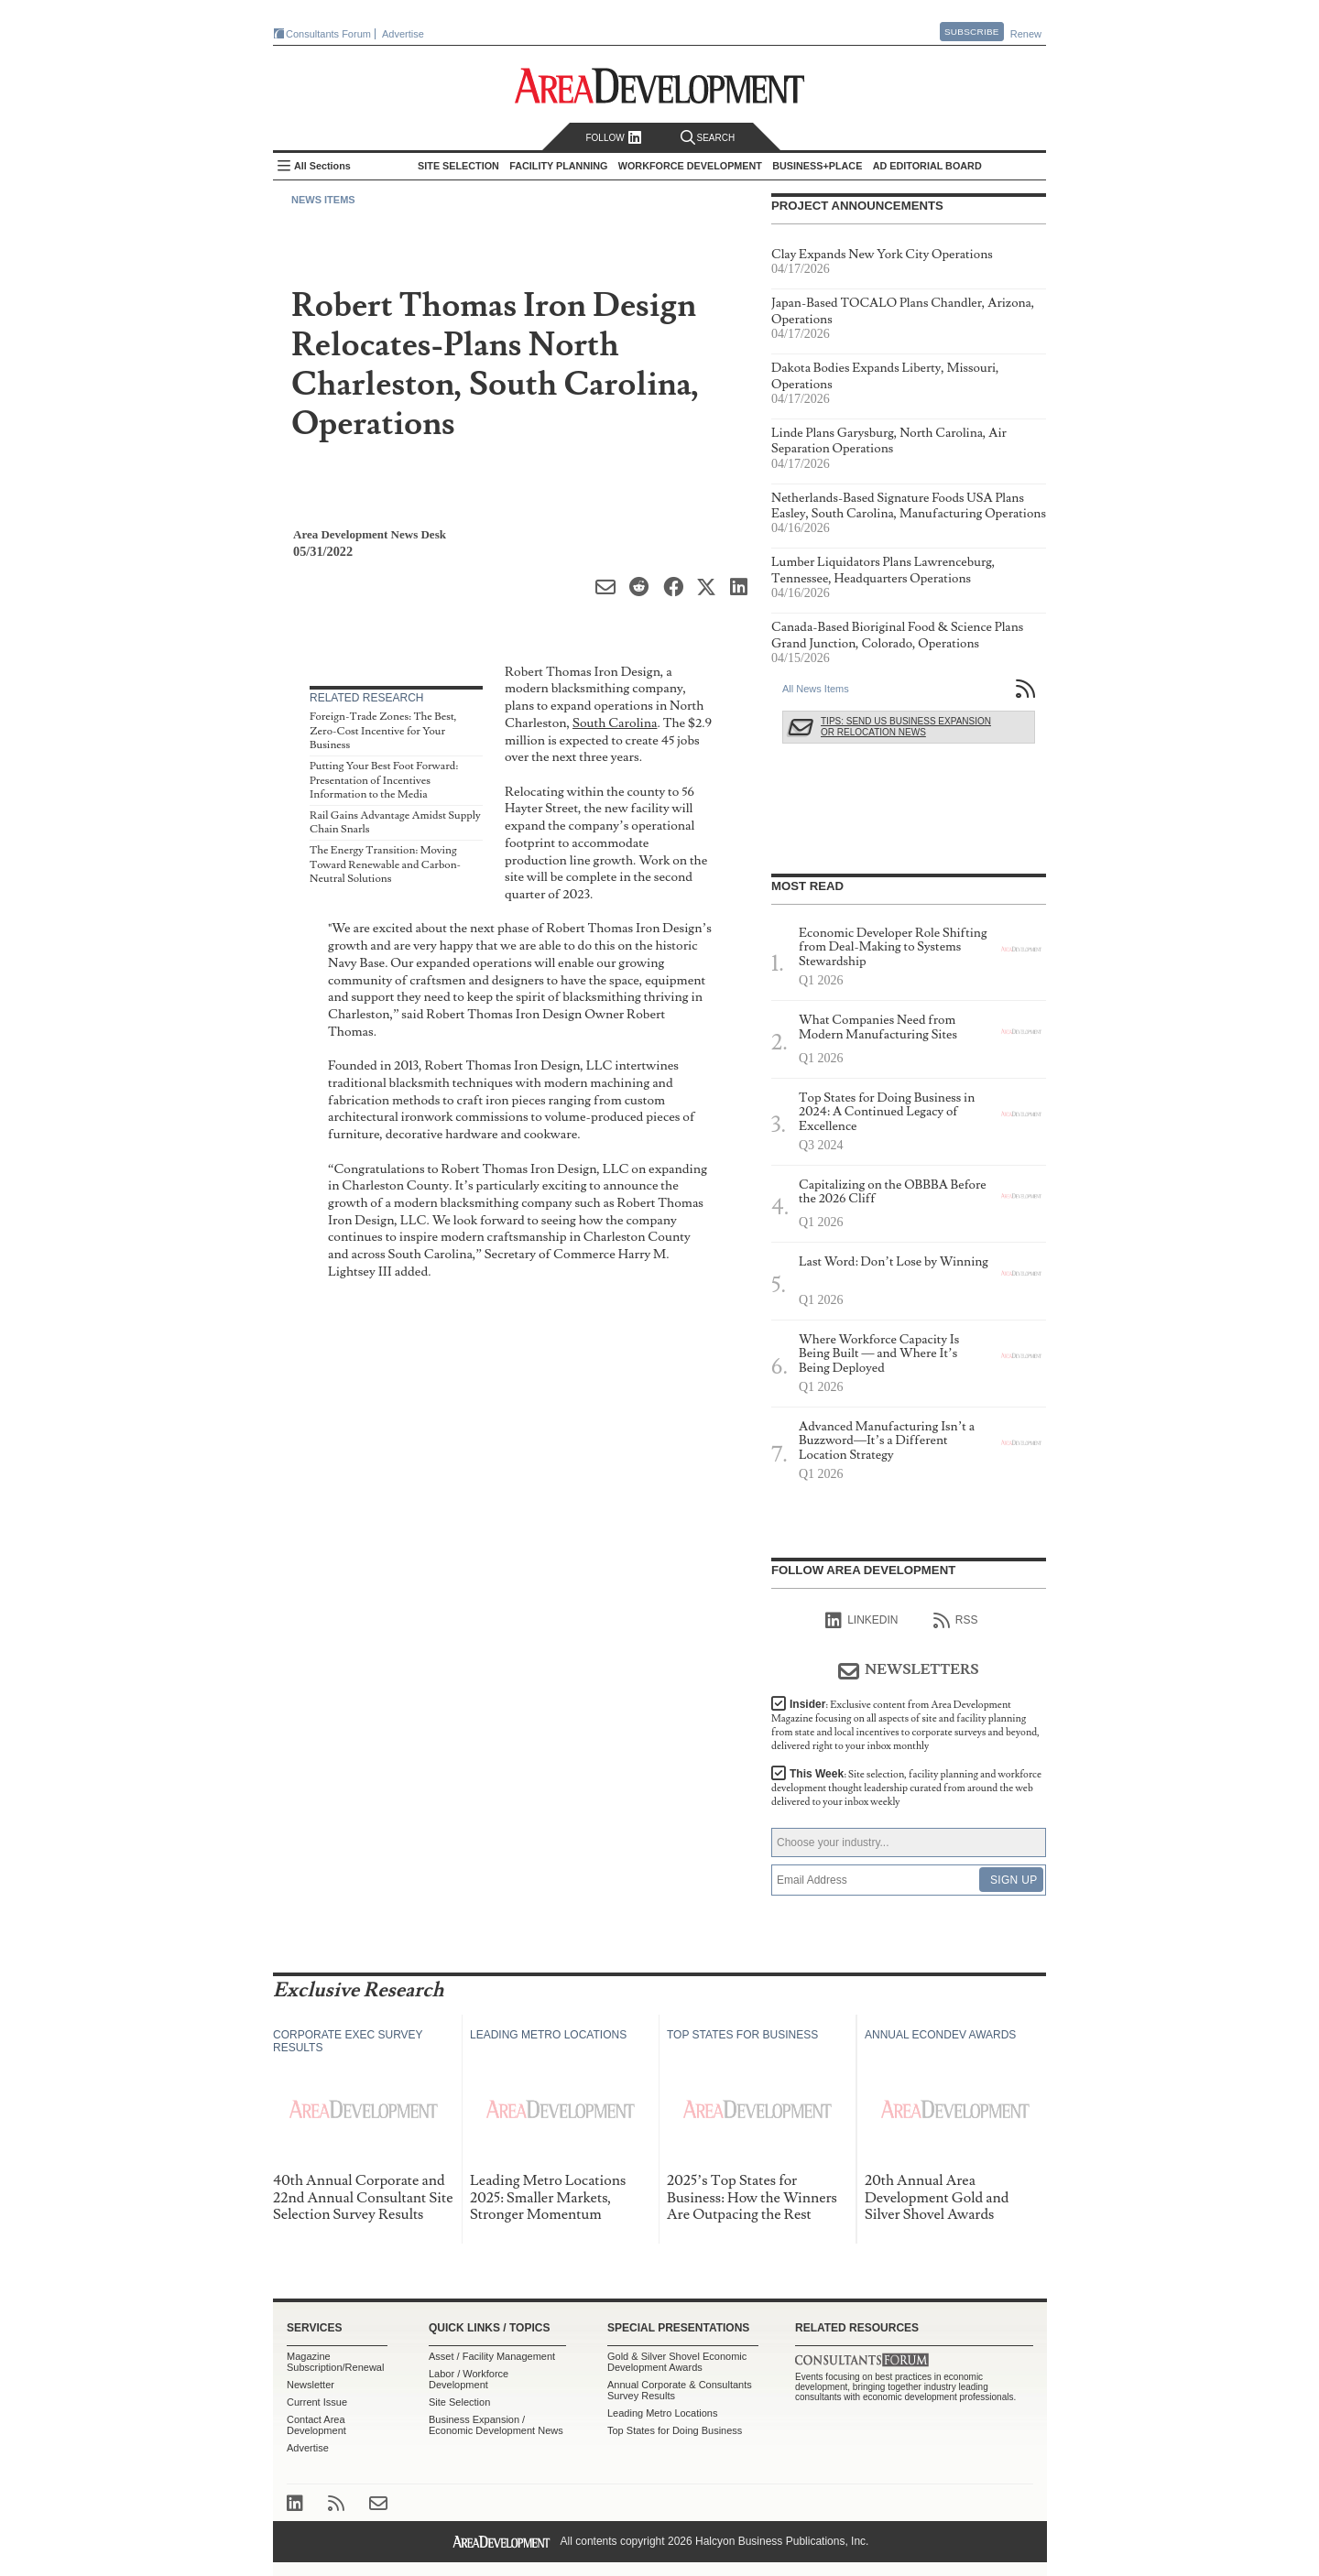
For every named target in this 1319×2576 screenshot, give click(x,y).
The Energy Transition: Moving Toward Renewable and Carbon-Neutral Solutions (385, 864)
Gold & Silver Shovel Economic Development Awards (677, 2362)
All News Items (815, 688)
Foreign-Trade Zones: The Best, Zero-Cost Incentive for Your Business (383, 731)
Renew (1025, 33)
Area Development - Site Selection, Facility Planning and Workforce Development (660, 85)
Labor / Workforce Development (468, 2379)
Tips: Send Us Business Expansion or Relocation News (906, 726)
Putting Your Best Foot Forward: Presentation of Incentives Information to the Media (384, 780)
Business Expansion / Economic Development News (496, 2425)
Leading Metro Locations (662, 2413)
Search (708, 137)
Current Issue (317, 2402)
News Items (323, 199)
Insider (905, 1725)
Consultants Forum (328, 33)
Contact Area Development (316, 2425)
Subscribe (971, 32)
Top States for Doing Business (674, 2430)
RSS (955, 1621)
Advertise (403, 33)
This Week (906, 1788)
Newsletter (310, 2384)
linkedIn (861, 1621)
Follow (613, 137)
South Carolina (614, 723)
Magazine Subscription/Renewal (335, 2362)
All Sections (322, 165)
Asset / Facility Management (492, 2356)
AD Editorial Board (927, 165)
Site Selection (459, 2402)
